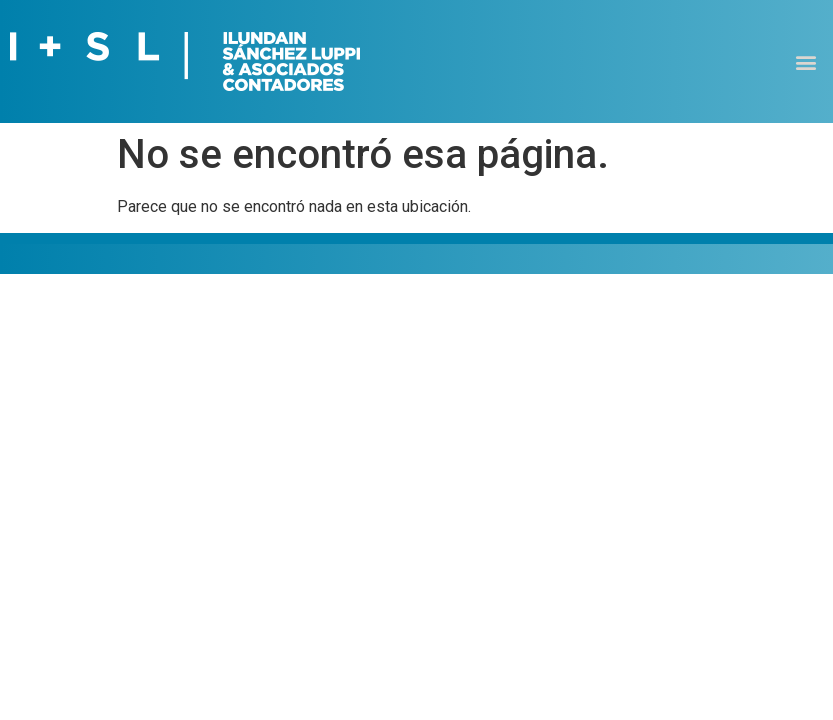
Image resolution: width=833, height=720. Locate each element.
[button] (806, 61)
